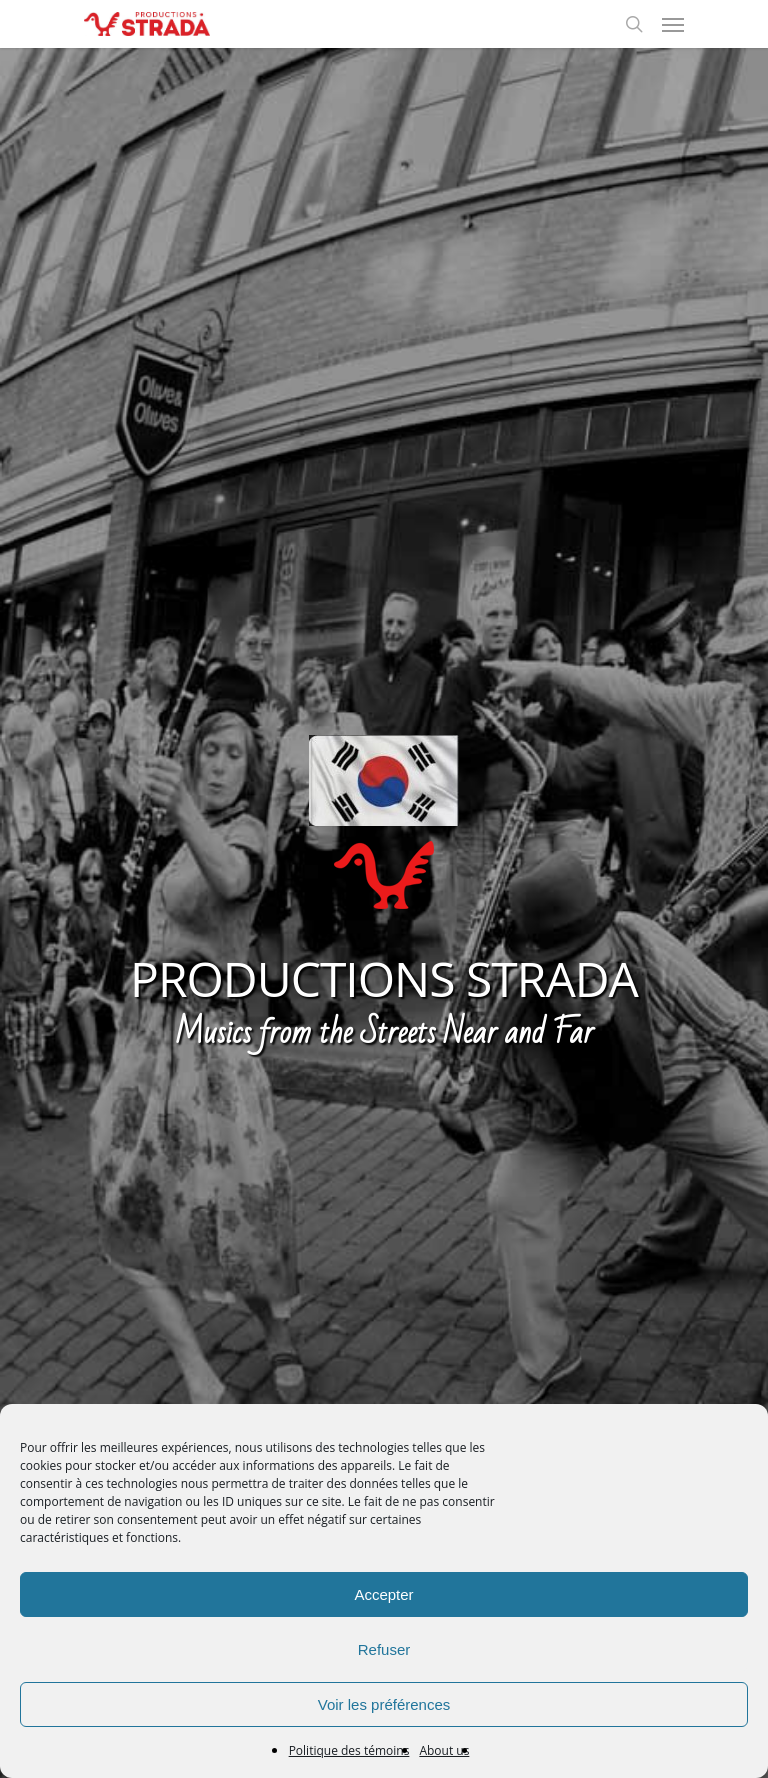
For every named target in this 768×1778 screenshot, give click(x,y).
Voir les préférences (384, 1704)
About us (444, 1750)
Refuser (384, 1649)
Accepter (383, 1594)
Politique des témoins (349, 1750)
